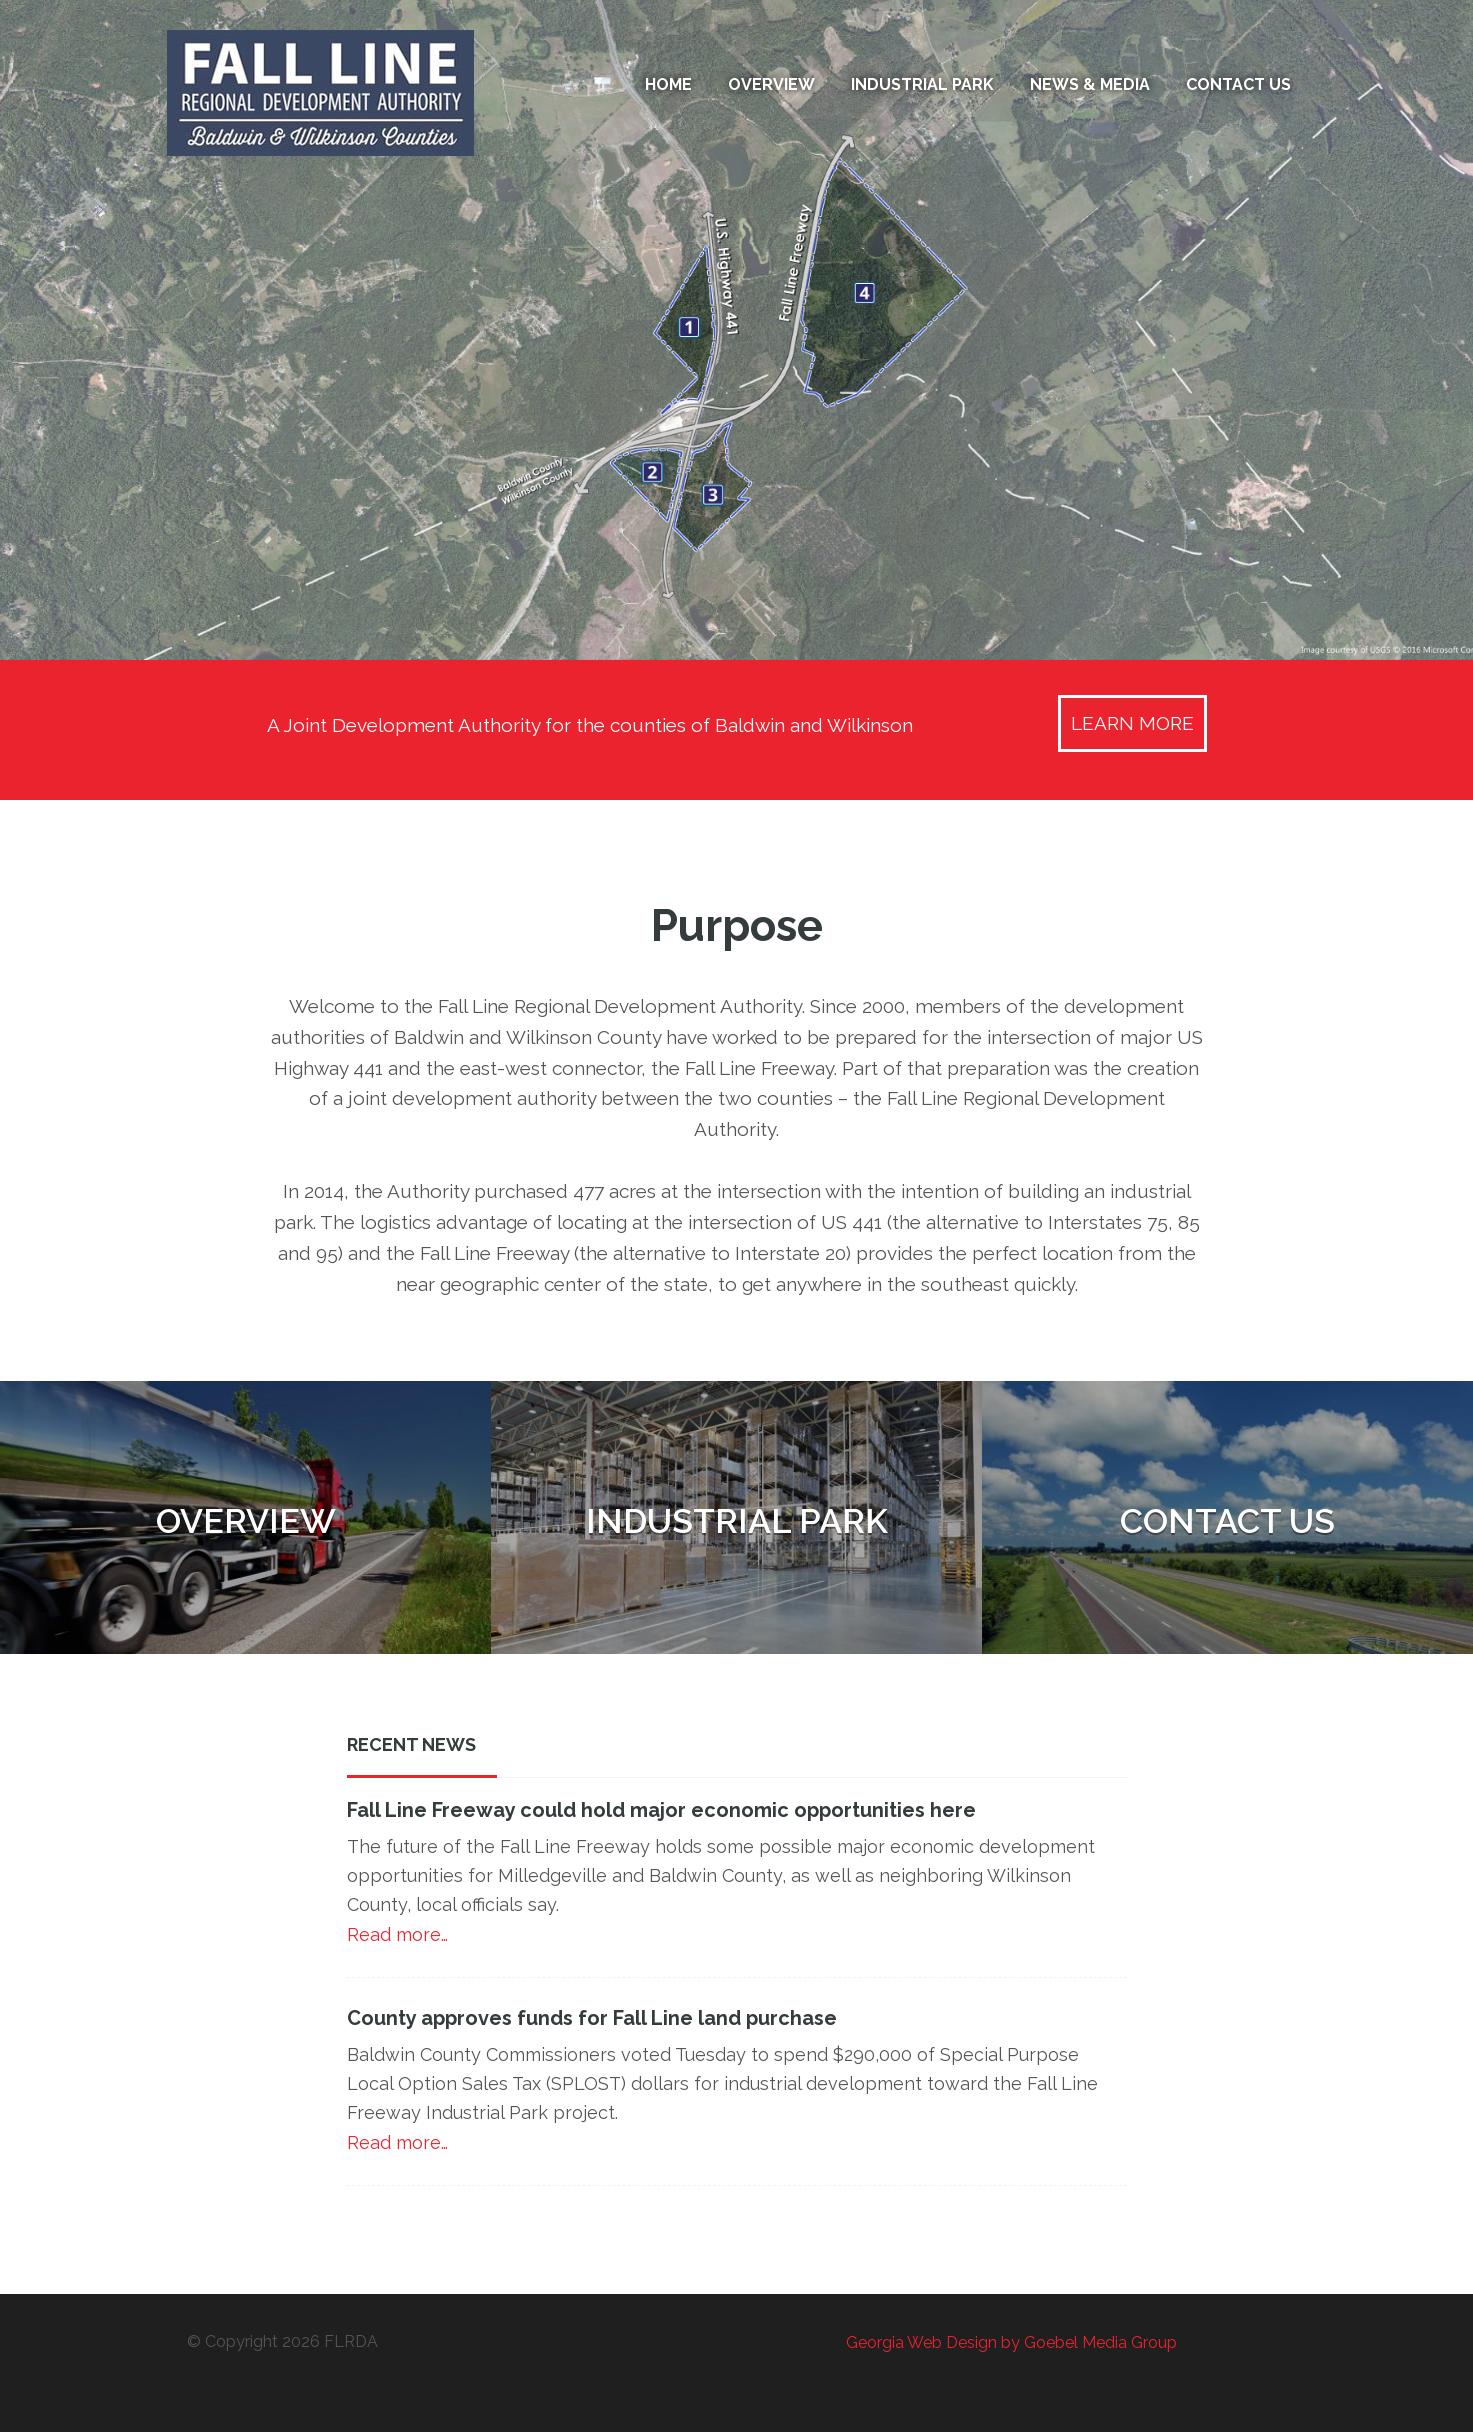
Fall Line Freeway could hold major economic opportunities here (661, 1810)
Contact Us (1227, 1521)
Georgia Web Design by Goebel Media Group (1011, 2342)
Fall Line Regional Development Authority (342, 93)
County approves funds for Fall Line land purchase (592, 2018)
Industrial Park (737, 1521)
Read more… (397, 1934)
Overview (246, 1521)
